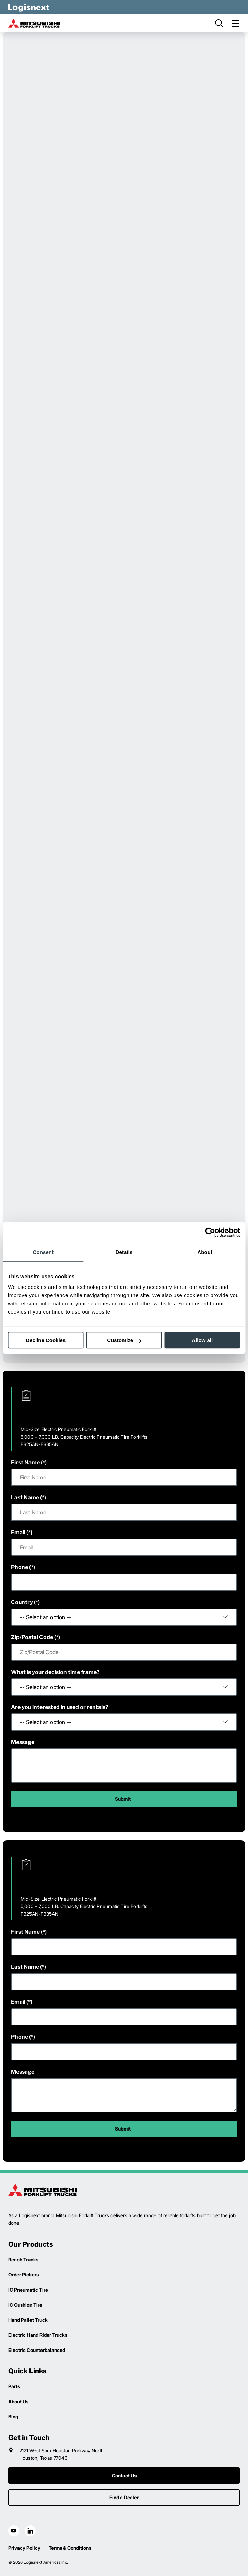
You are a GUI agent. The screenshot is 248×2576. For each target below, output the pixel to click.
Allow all (202, 1340)
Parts (14, 2386)
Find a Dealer (124, 2497)
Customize (124, 1340)
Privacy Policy (24, 2548)
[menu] (236, 23)
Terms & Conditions (70, 2548)
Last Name (25, 1497)
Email (18, 1532)
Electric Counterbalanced (36, 2350)
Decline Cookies (46, 1340)
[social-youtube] (13, 2530)
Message (22, 1742)
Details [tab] (124, 1252)
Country (22, 1602)
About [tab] (204, 1252)
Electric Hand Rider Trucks (37, 2335)
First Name (25, 1462)
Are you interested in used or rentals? (59, 1707)
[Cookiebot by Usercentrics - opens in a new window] (210, 1232)
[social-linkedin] (30, 2530)
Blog (13, 2416)
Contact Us (124, 2475)
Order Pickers (23, 2275)
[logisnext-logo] (42, 2190)
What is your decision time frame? (55, 1672)
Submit (123, 1799)
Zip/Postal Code (32, 1637)
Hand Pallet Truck (28, 2320)
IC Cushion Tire (25, 2305)
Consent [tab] (43, 1252)
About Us (18, 2401)
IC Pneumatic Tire (28, 2290)
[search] (219, 23)
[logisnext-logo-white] (28, 7)
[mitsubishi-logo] (34, 23)
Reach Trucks (23, 2259)
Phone (19, 1567)
